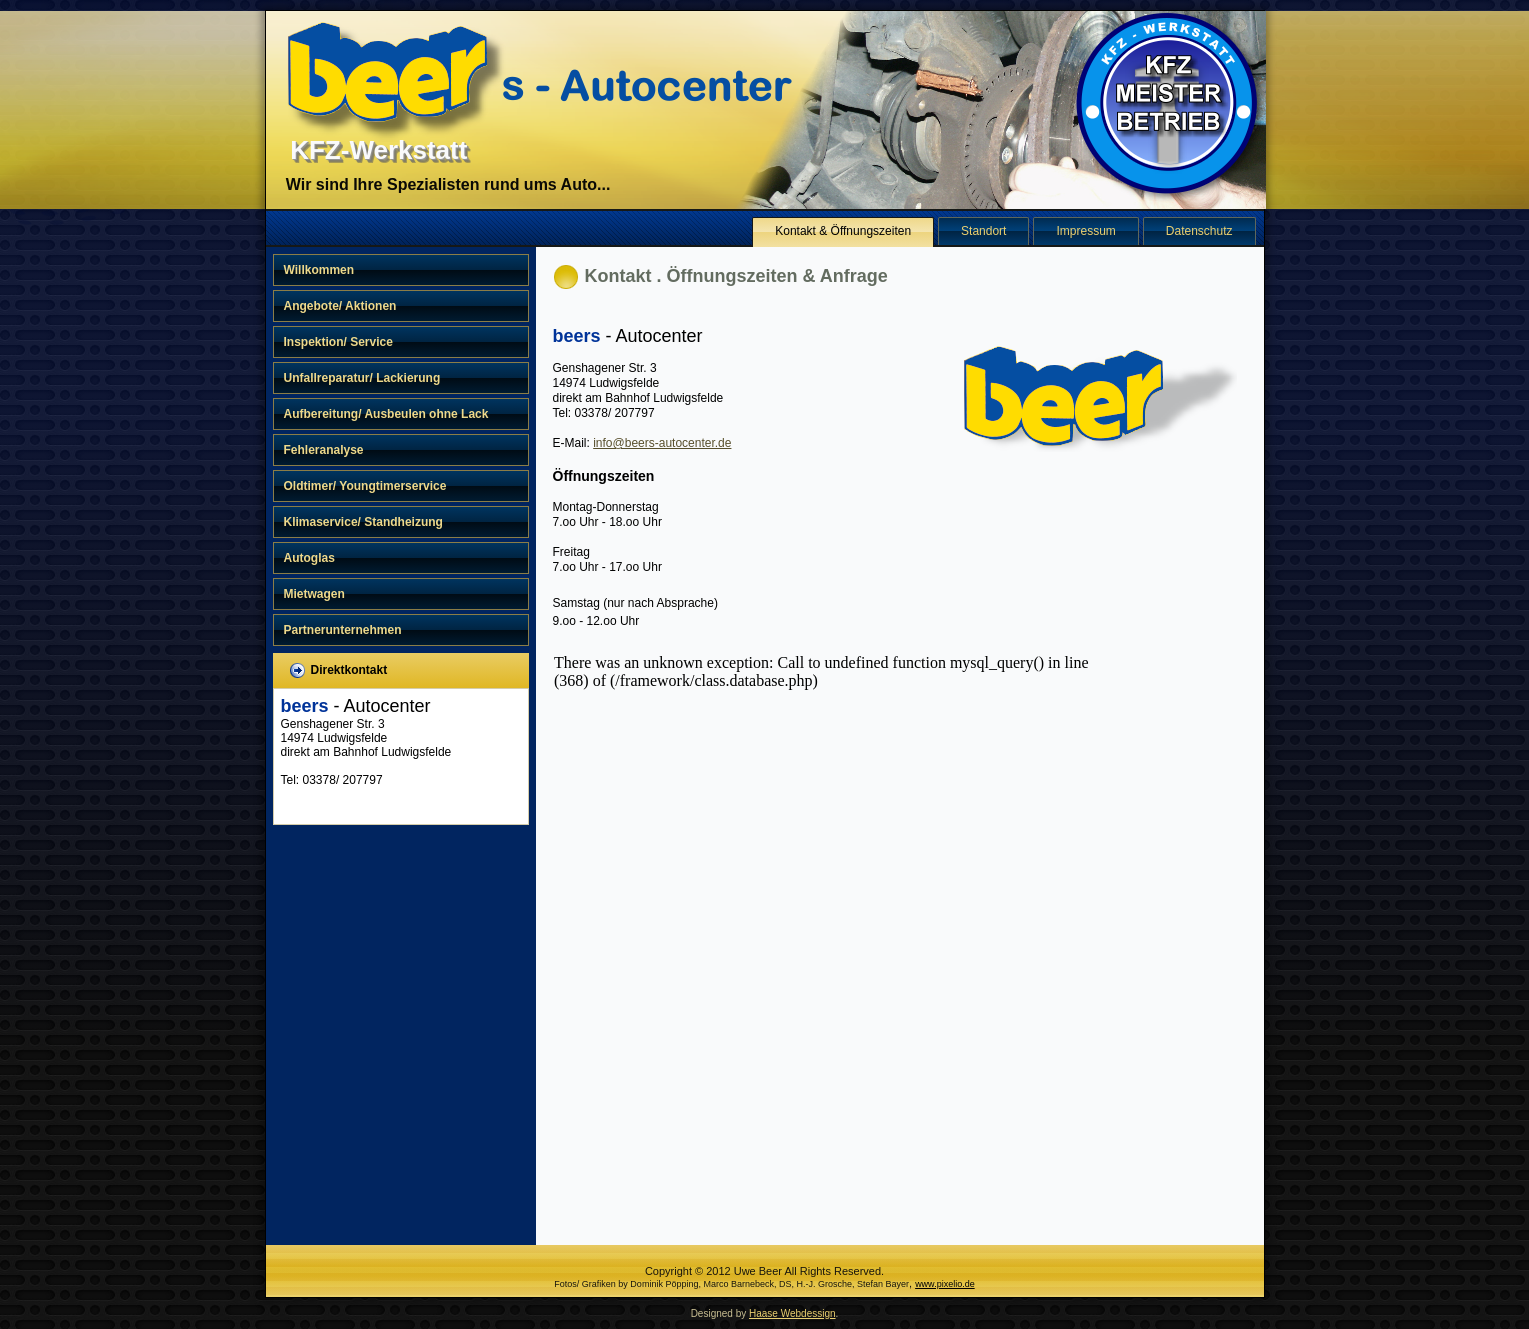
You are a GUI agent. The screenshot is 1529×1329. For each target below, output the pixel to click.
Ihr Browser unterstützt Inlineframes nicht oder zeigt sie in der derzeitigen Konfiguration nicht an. (839, 937)
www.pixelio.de (945, 1284)
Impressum (1085, 231)
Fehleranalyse (324, 450)
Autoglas (309, 558)
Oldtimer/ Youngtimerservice (365, 486)
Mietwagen (314, 594)
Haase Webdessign (792, 1313)
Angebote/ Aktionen (340, 306)
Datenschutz (1199, 231)
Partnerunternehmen (343, 630)
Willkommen (319, 270)
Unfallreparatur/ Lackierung (362, 378)
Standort (983, 231)
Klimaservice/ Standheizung (363, 522)
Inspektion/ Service (338, 342)
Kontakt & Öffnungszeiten (843, 231)
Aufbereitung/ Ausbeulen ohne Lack (386, 414)
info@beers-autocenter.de (662, 443)
